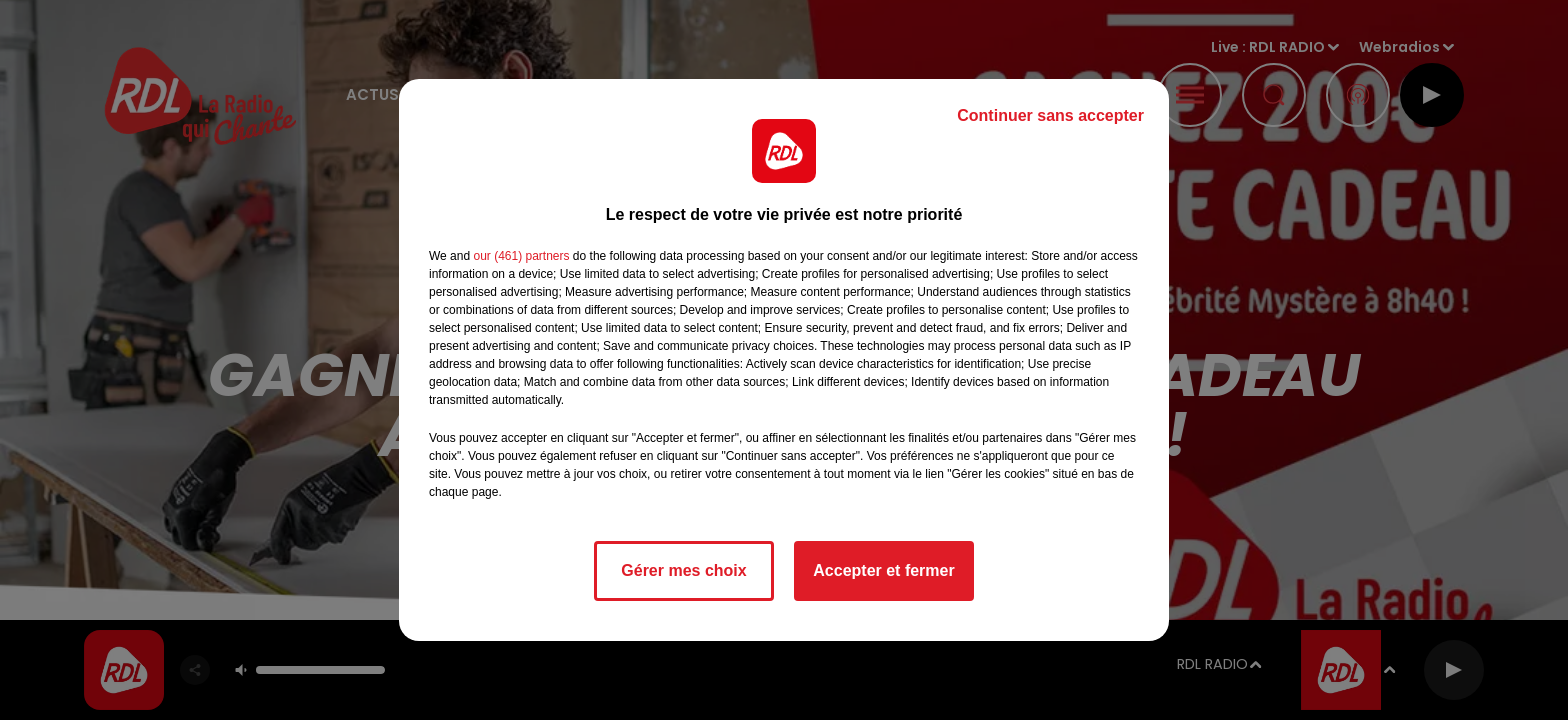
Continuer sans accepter (1050, 115)
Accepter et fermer (883, 570)
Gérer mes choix (683, 570)
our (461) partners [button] (521, 256)
